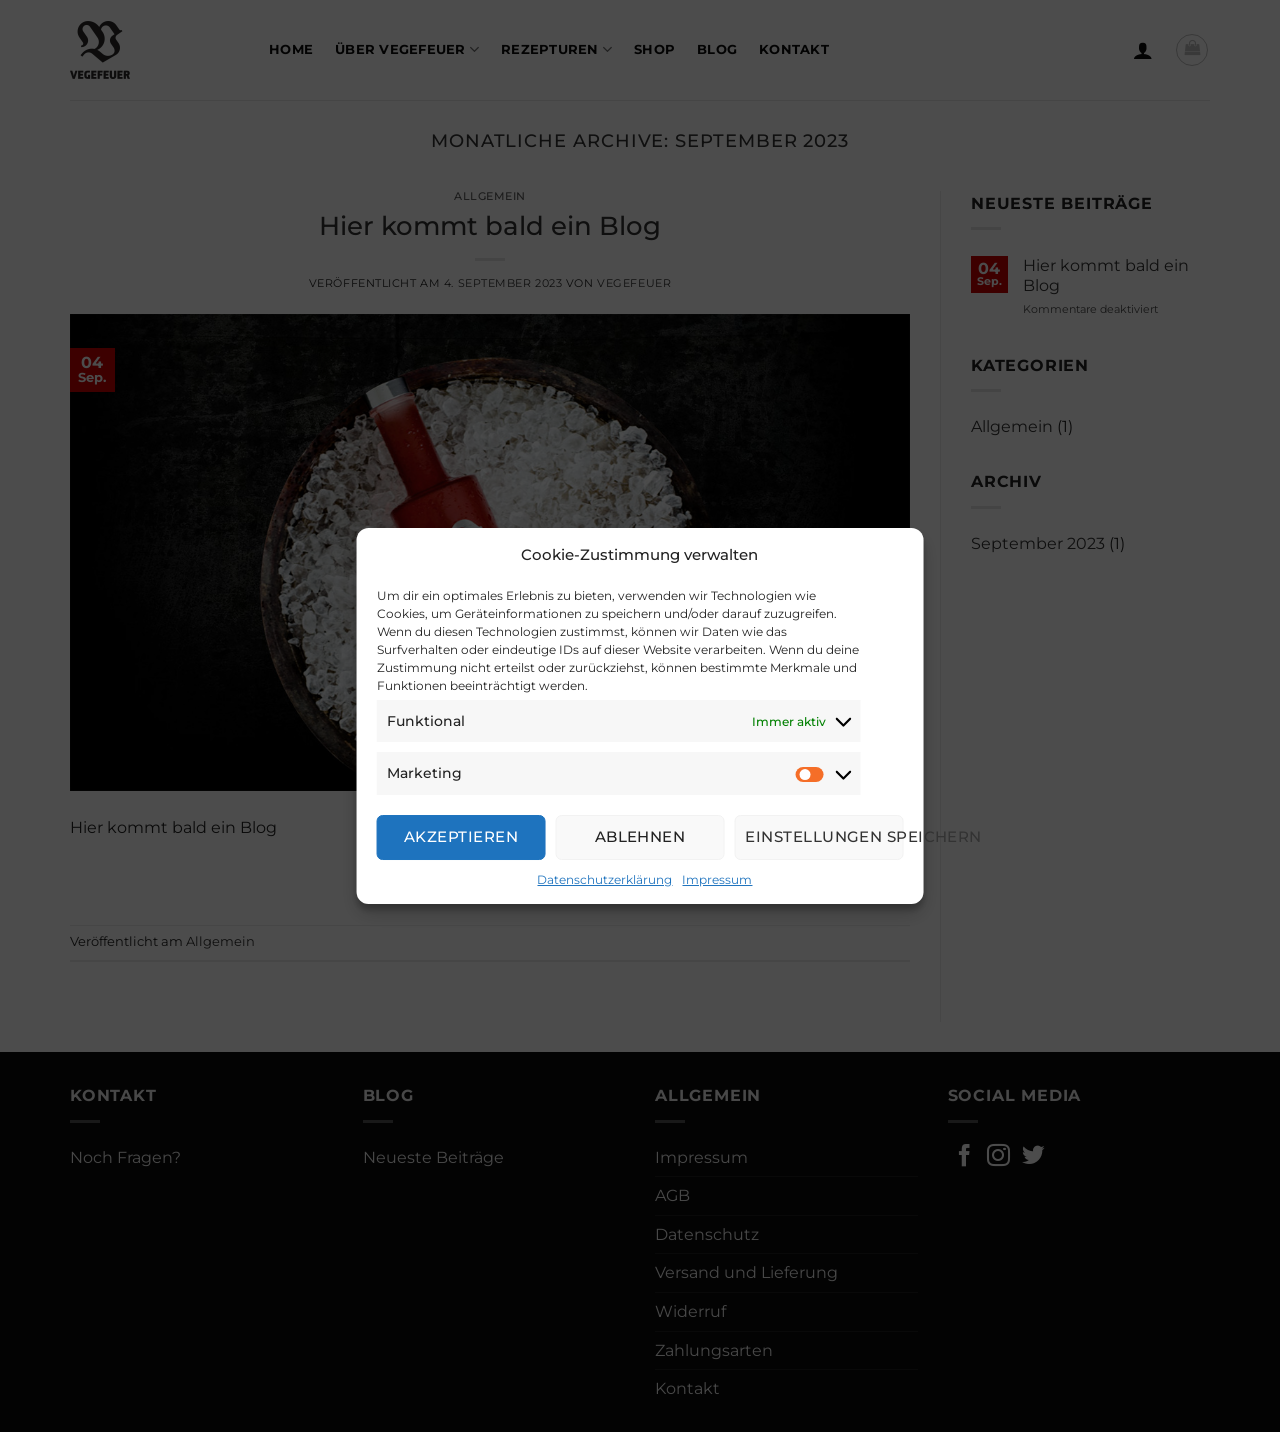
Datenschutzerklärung (604, 879)
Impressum (717, 879)
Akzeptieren (461, 836)
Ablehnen (640, 836)
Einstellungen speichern (824, 836)
